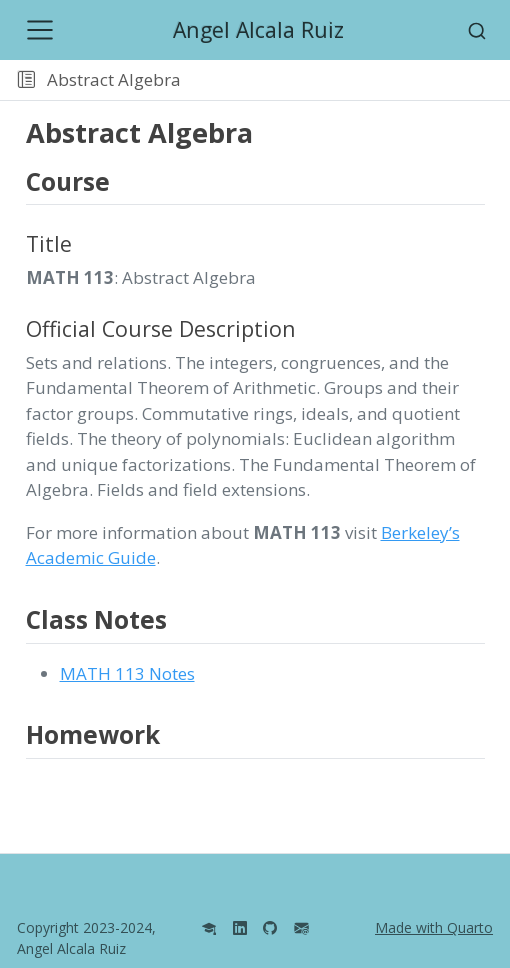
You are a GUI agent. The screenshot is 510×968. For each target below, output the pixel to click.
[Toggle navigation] (40, 30)
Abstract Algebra (114, 79)
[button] (348, 80)
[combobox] (477, 30)
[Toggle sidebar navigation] (26, 80)
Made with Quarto (434, 927)
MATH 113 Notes (127, 673)
